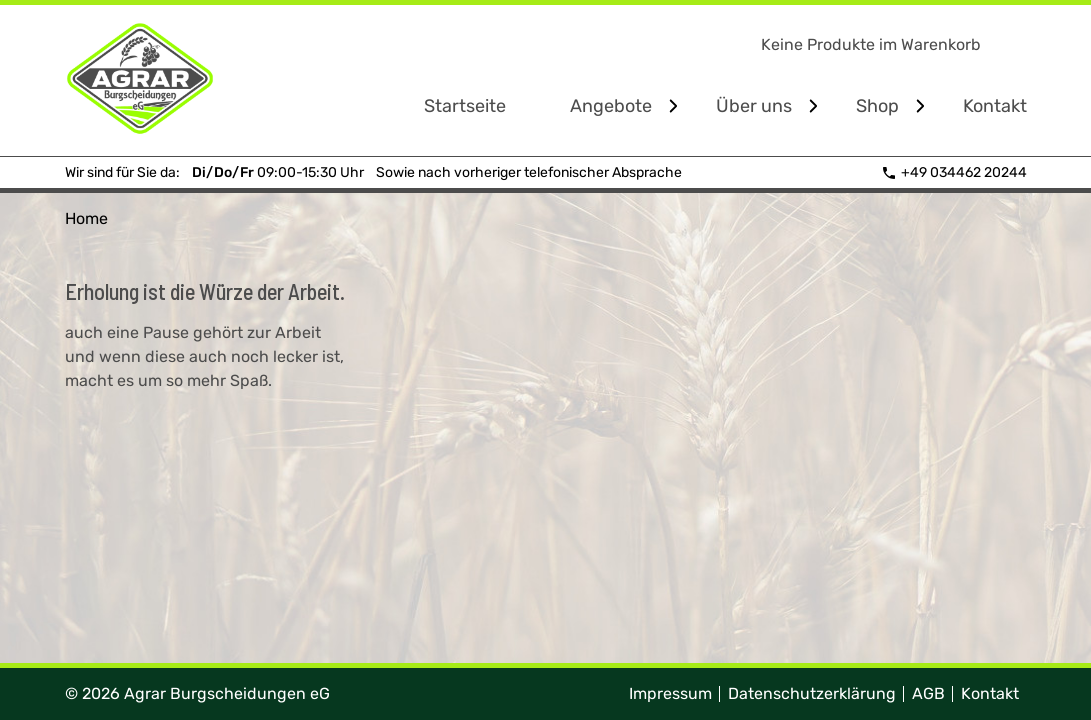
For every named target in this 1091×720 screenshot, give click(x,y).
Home (86, 218)
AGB (928, 693)
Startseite (465, 106)
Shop (877, 106)
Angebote (611, 106)
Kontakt (995, 106)
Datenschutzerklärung (812, 693)
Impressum (670, 693)
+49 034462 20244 (954, 173)
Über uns (754, 106)
